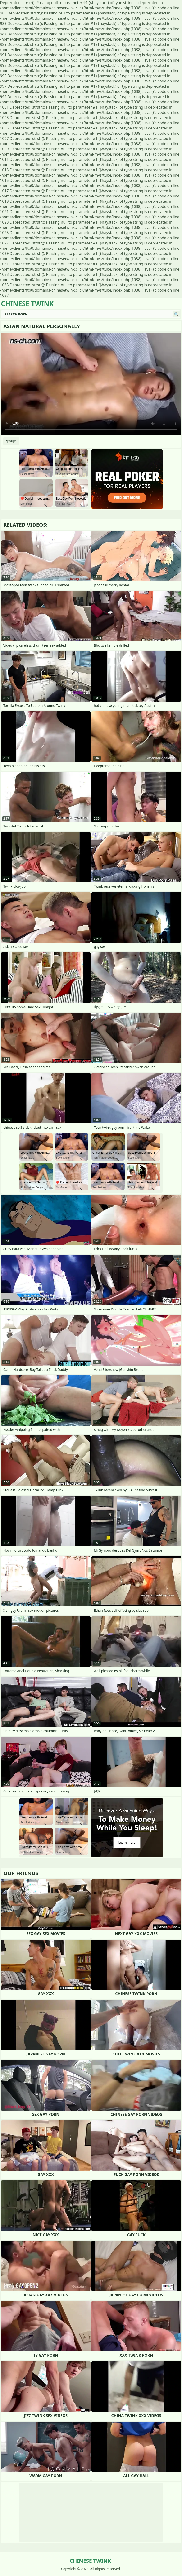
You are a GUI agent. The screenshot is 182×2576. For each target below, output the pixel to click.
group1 (11, 441)
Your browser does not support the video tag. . (91, 384)
